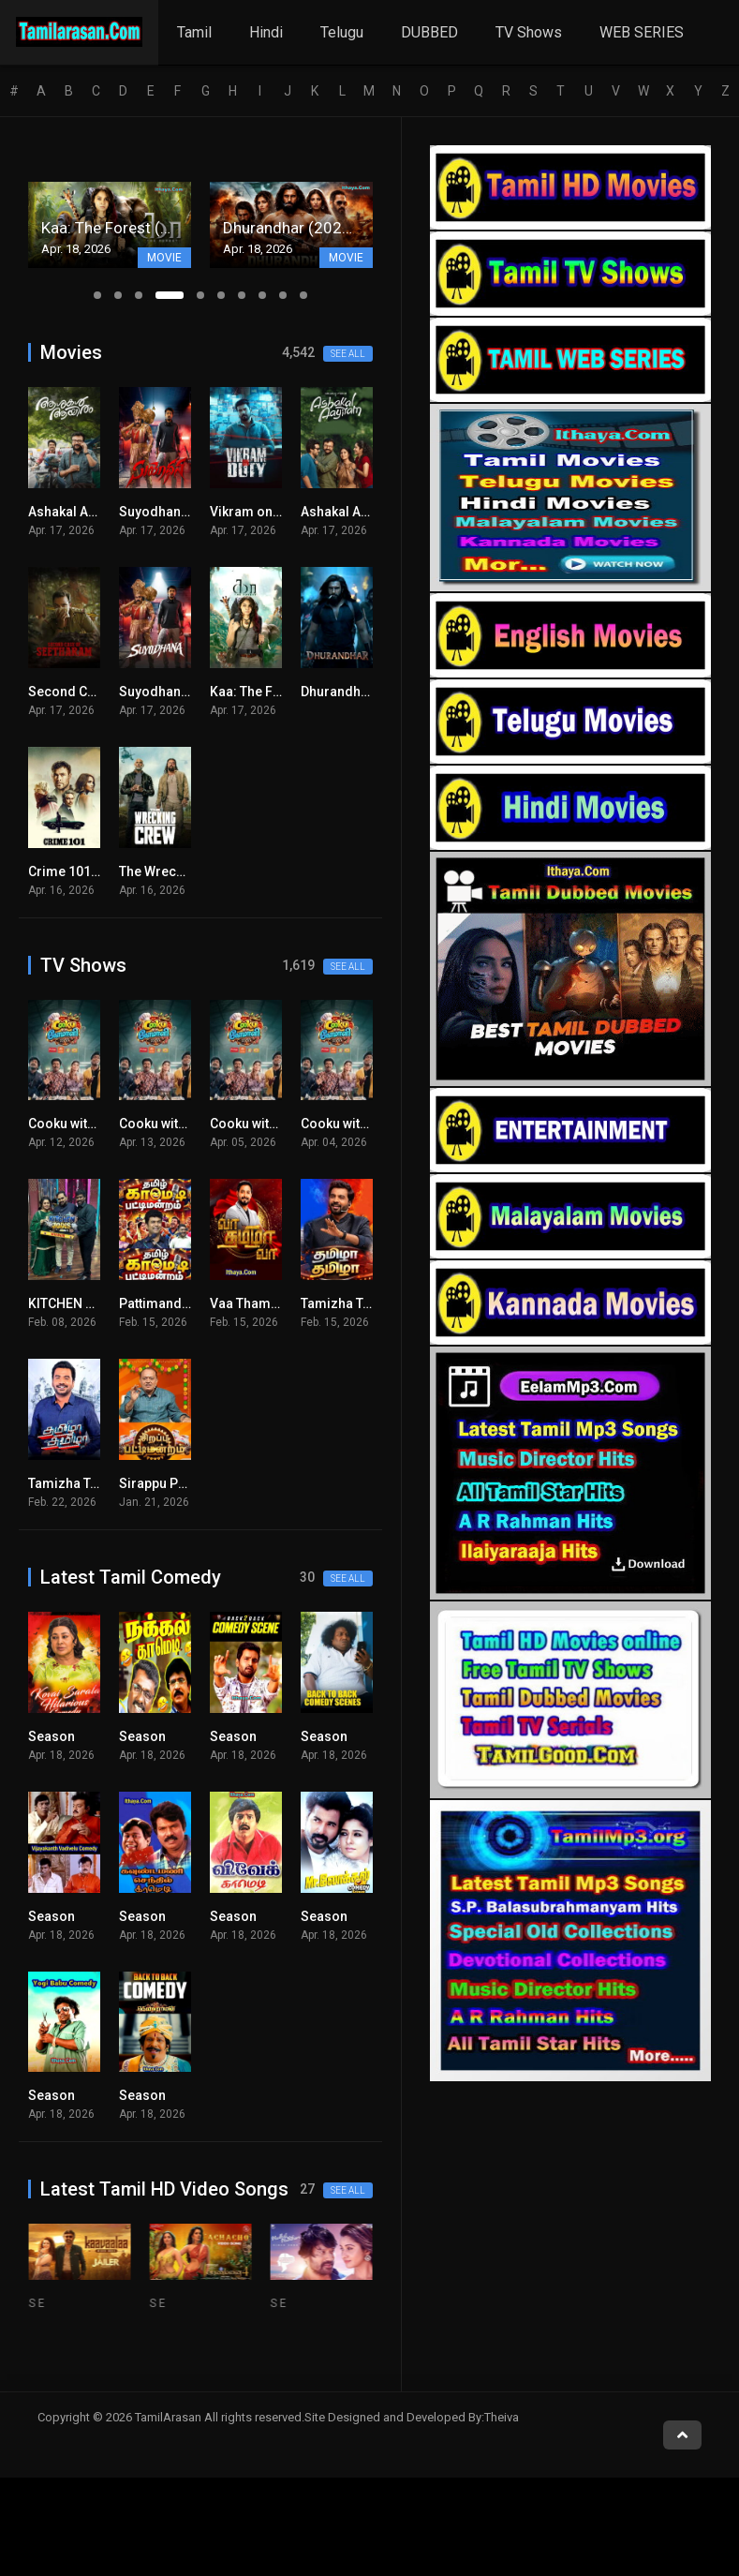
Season (51, 1736)
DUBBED (429, 32)
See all (348, 354)
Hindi (266, 32)
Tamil (194, 32)
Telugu (341, 32)
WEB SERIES (641, 32)
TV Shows (528, 32)
